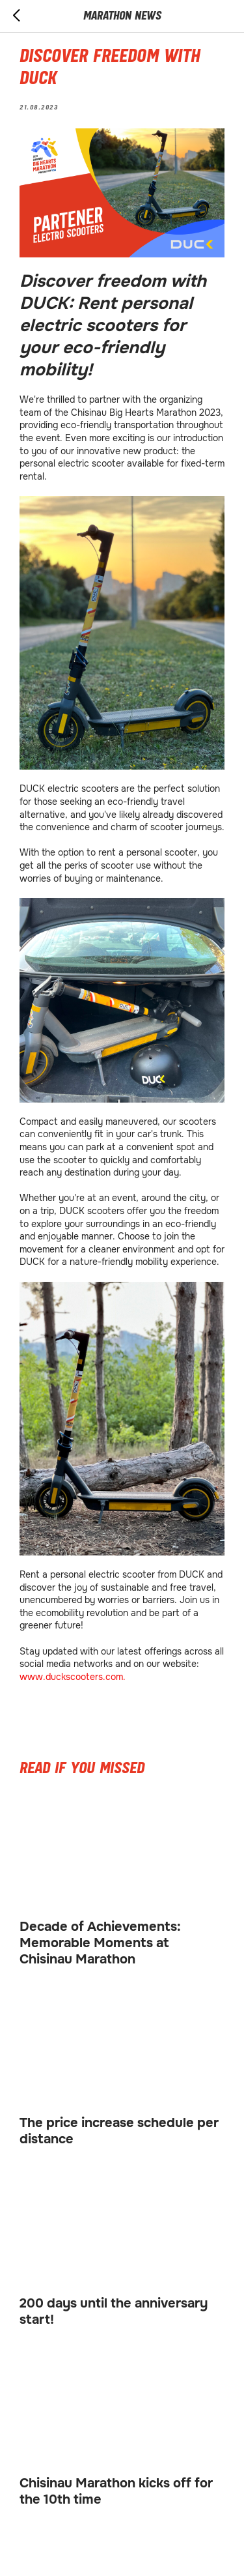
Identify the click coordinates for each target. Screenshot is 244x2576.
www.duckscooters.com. (73, 1677)
